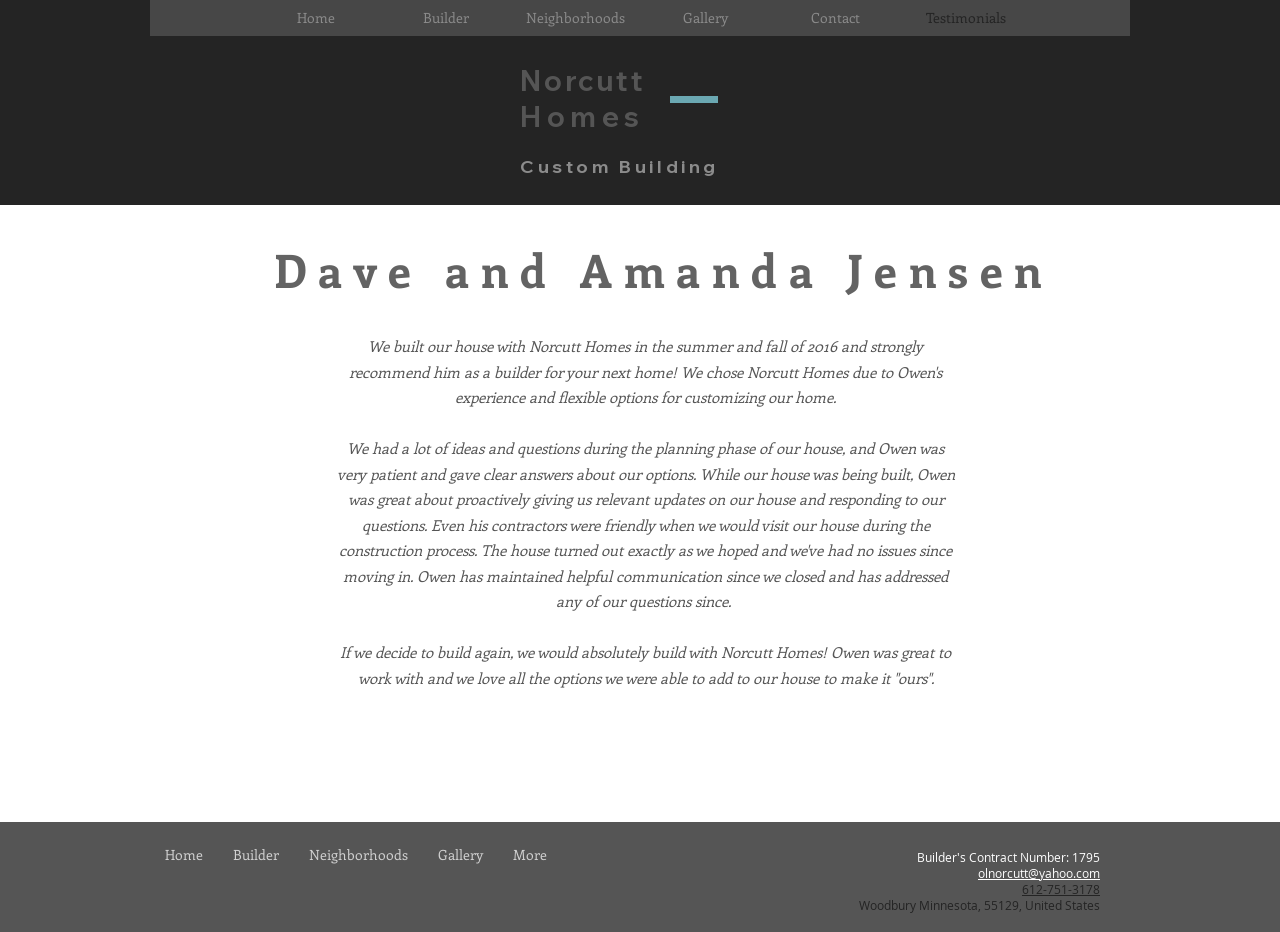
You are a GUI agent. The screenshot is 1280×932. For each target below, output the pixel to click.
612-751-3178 (1061, 889)
